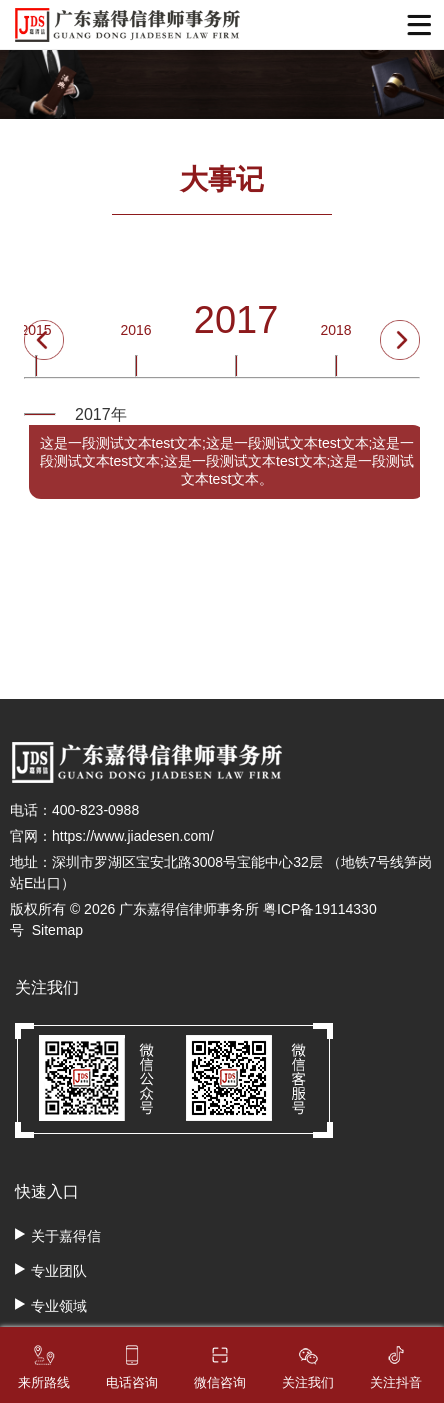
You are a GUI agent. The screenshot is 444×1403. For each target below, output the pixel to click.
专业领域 (59, 1306)
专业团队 (59, 1271)
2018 (335, 334)
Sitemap (57, 930)
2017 (236, 324)
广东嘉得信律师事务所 (189, 909)
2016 (135, 334)
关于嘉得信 (66, 1236)
